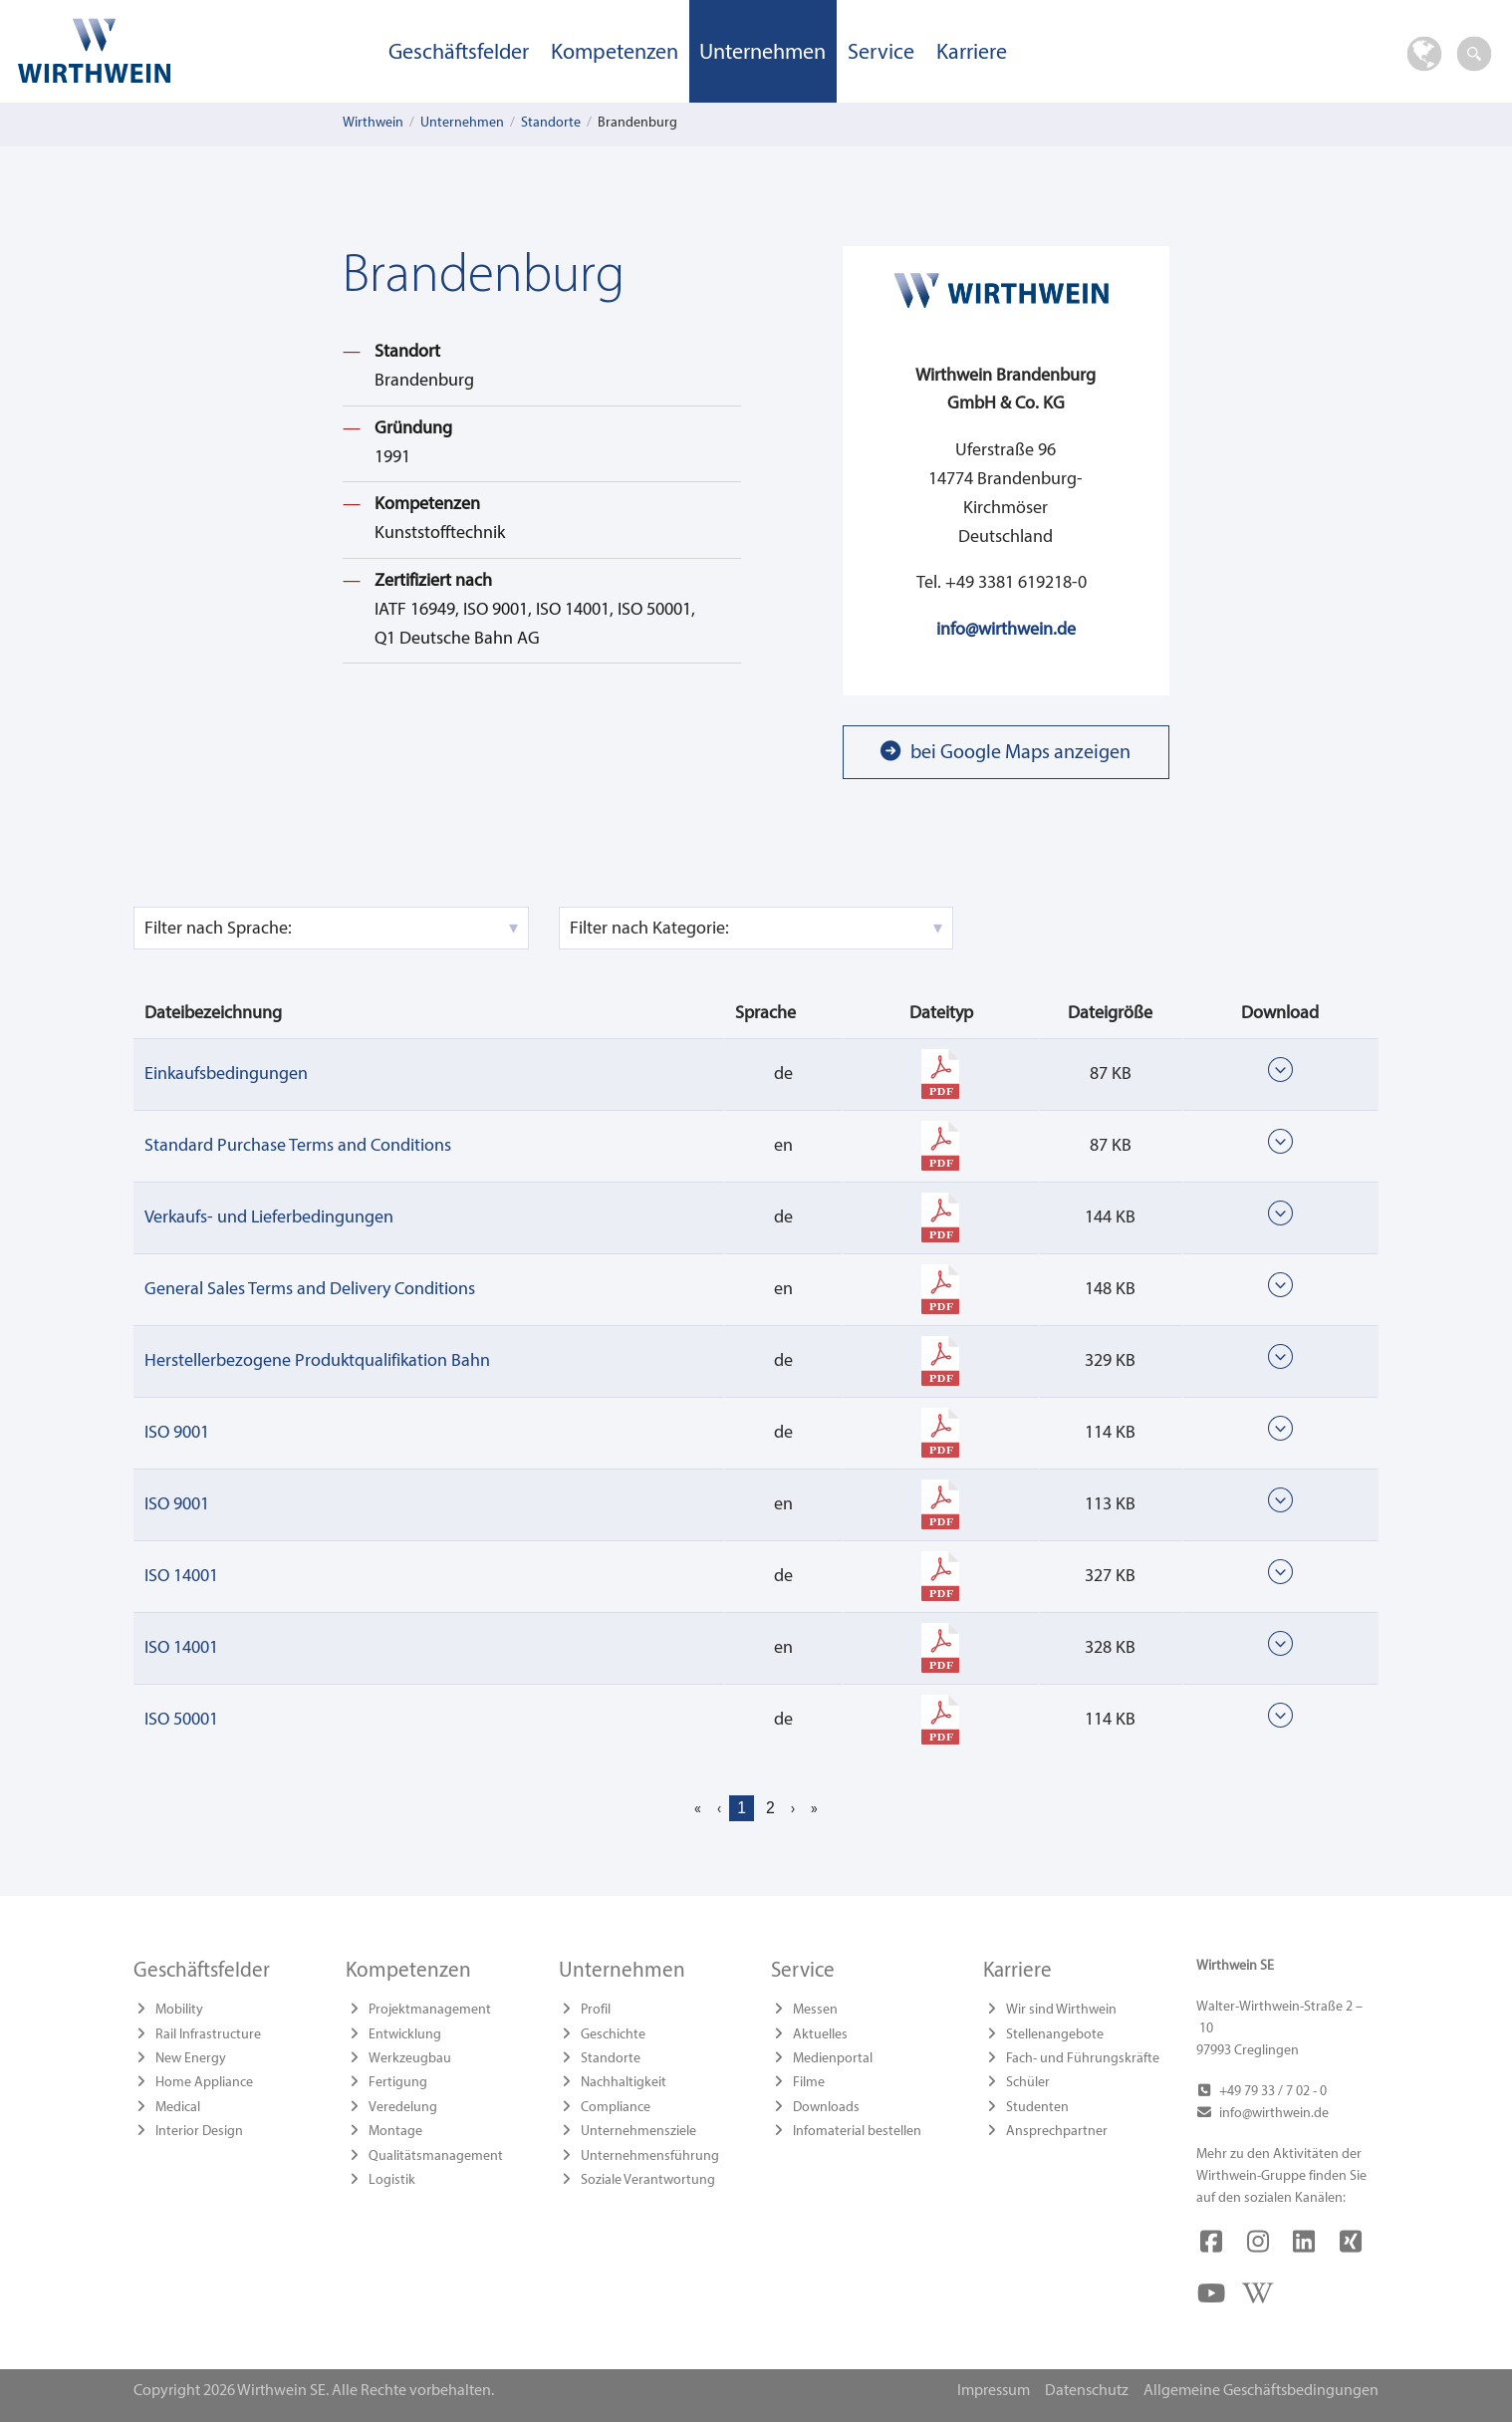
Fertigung (398, 2082)
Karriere (971, 53)
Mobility (179, 2010)
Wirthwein (373, 123)
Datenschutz (1087, 2391)
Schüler (1028, 2082)
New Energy (190, 2058)
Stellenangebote (1055, 2034)
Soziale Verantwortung (648, 2180)
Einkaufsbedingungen (226, 1074)
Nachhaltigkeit (623, 2082)
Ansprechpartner (1057, 2131)
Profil (596, 2010)
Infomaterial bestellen (857, 2131)
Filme (809, 2082)
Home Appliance (204, 2082)
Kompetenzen (614, 53)
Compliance (615, 2107)
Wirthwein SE (189, 50)
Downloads (826, 2107)
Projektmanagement (430, 2010)
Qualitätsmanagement (436, 2156)
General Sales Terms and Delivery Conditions (309, 1289)
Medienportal (833, 2058)
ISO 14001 (181, 1576)
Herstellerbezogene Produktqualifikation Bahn (317, 1361)
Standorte (551, 123)
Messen (815, 2010)
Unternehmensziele (638, 2131)
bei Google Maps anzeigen (1020, 753)
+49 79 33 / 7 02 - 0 (1273, 2091)
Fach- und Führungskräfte (1082, 2058)
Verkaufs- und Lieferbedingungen (268, 1218)
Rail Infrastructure (208, 2034)
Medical (177, 2107)
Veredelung (403, 2107)
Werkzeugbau (410, 2058)
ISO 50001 (181, 1720)
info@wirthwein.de (1006, 630)
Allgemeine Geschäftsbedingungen (1261, 2391)
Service (881, 53)
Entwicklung (405, 2034)
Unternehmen (762, 53)
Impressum (993, 2391)
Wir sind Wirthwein (1061, 2010)
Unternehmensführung (650, 2156)
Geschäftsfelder (458, 53)
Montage (395, 2131)
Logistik (392, 2180)
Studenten (1037, 2107)
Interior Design (199, 2131)
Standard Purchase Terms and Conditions (297, 1146)
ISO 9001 (176, 1433)
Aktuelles (820, 2034)
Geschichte (613, 2034)
